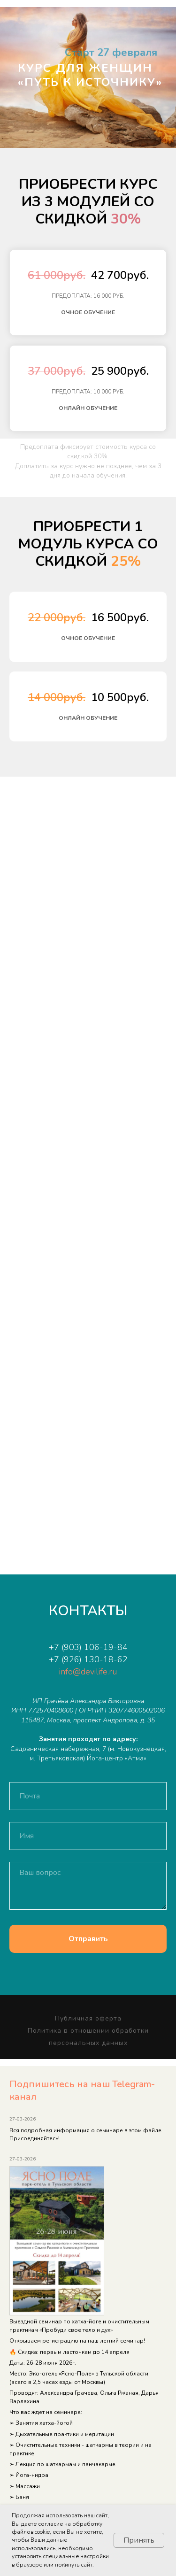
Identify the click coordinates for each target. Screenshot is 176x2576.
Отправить (88, 1939)
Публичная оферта (88, 2018)
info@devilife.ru (88, 1671)
